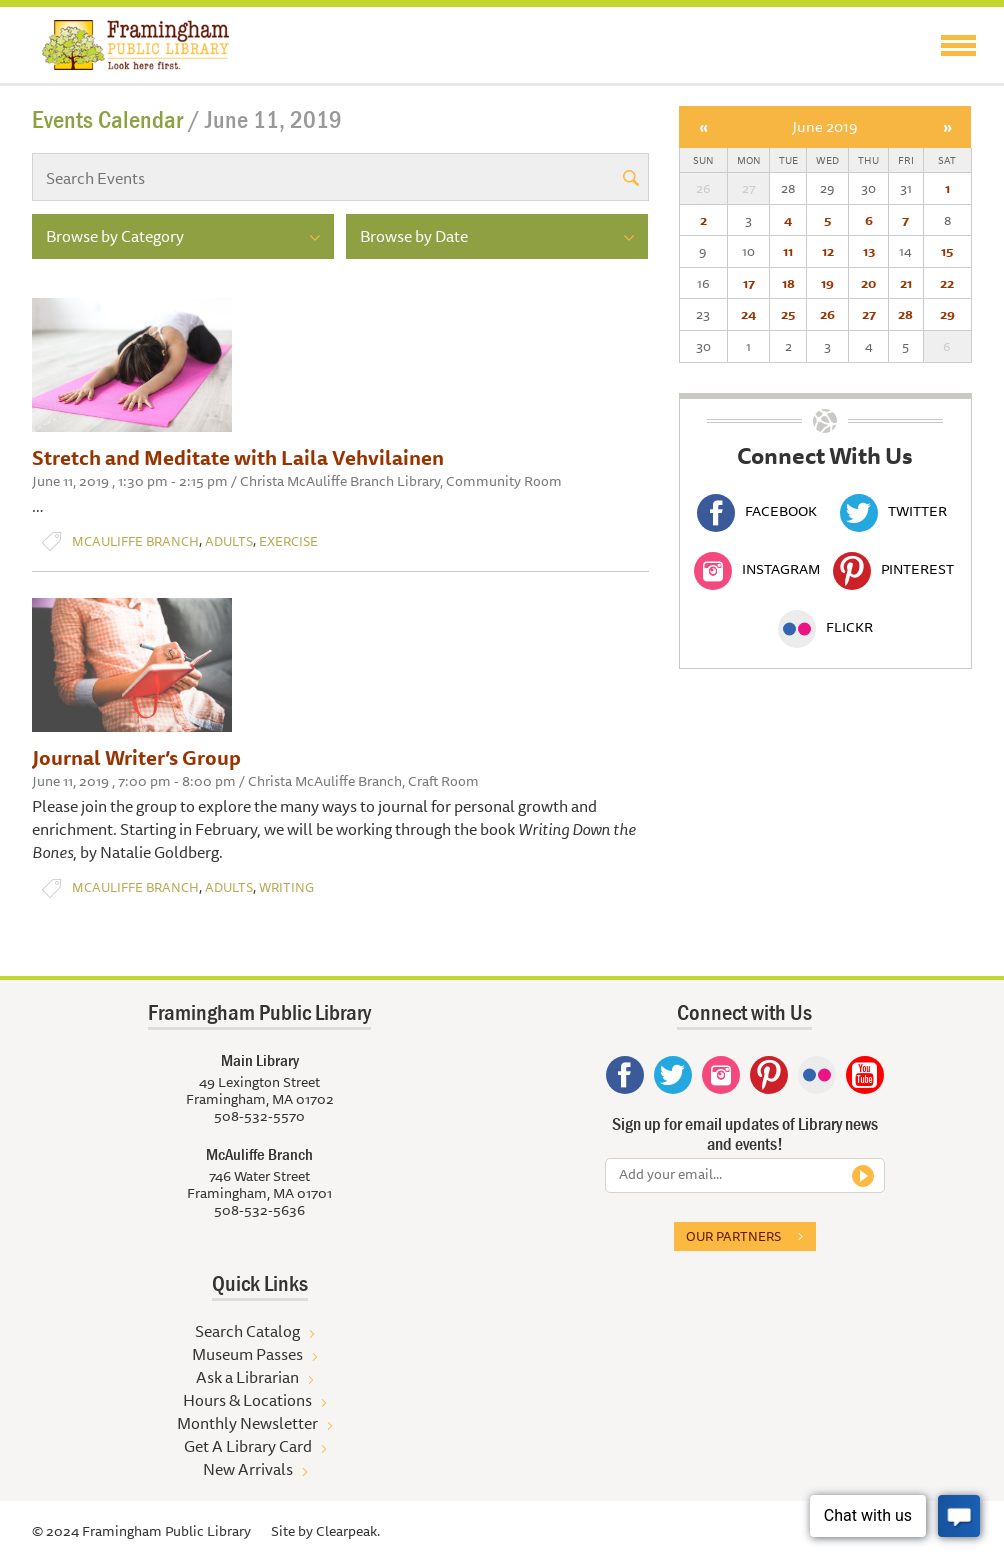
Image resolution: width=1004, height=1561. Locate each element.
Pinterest (893, 569)
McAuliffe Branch (135, 541)
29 (947, 314)
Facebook (757, 511)
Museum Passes (247, 1354)
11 (788, 251)
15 (947, 251)
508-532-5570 (259, 1116)
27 (869, 314)
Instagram (757, 569)
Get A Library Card (248, 1446)
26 (827, 314)
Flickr (825, 627)
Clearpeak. (348, 1531)
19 (827, 283)
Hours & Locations (247, 1400)
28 (905, 314)
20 (868, 283)
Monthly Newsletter (247, 1423)
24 (748, 314)
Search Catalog (247, 1331)
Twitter (893, 511)
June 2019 (825, 126)
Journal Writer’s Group (136, 757)
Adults (229, 541)
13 (869, 251)
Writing (286, 887)
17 (749, 283)
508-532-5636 (259, 1210)
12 (828, 251)
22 (947, 283)
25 (788, 314)
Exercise (288, 541)
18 (788, 283)
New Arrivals (248, 1469)
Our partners (733, 1236)
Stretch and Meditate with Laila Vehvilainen (238, 457)
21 (906, 283)
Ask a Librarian (247, 1377)
